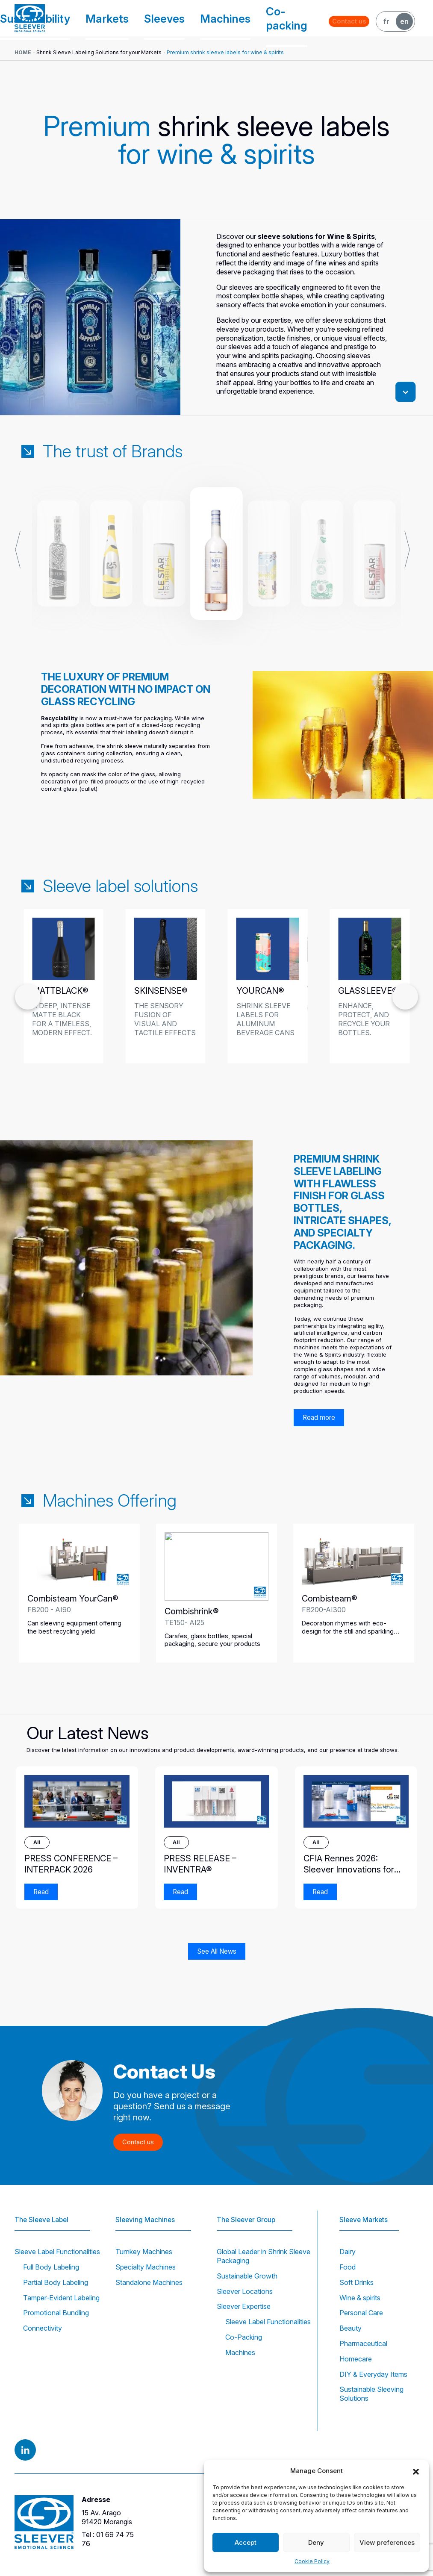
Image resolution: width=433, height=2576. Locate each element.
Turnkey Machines (143, 2251)
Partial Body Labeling (55, 2282)
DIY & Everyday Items (373, 2374)
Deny (316, 2542)
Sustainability (112, 17)
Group (66, 17)
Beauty (350, 2328)
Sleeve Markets (365, 2208)
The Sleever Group (248, 2208)
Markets (160, 17)
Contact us (354, 18)
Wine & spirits (359, 2297)
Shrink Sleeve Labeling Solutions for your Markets (99, 52)
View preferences (387, 2542)
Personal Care (361, 2312)
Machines (243, 17)
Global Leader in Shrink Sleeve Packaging (263, 2256)
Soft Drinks (356, 2282)
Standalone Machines (149, 2282)
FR (386, 18)
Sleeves (200, 17)
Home (23, 52)
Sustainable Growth (247, 2276)
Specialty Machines (145, 2267)
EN (404, 18)
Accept (245, 2542)
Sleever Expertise (244, 2306)
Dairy (347, 2251)
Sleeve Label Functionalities (57, 2251)
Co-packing (285, 17)
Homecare (355, 2359)
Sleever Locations (245, 2291)
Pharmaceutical (363, 2343)
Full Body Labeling (51, 2267)
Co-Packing (243, 2337)
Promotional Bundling (56, 2312)
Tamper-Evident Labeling (61, 2297)
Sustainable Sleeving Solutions (371, 2393)
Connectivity (42, 2328)
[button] (416, 2471)
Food (347, 2267)
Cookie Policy (312, 2561)
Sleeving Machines (146, 2208)
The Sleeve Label (43, 2208)
